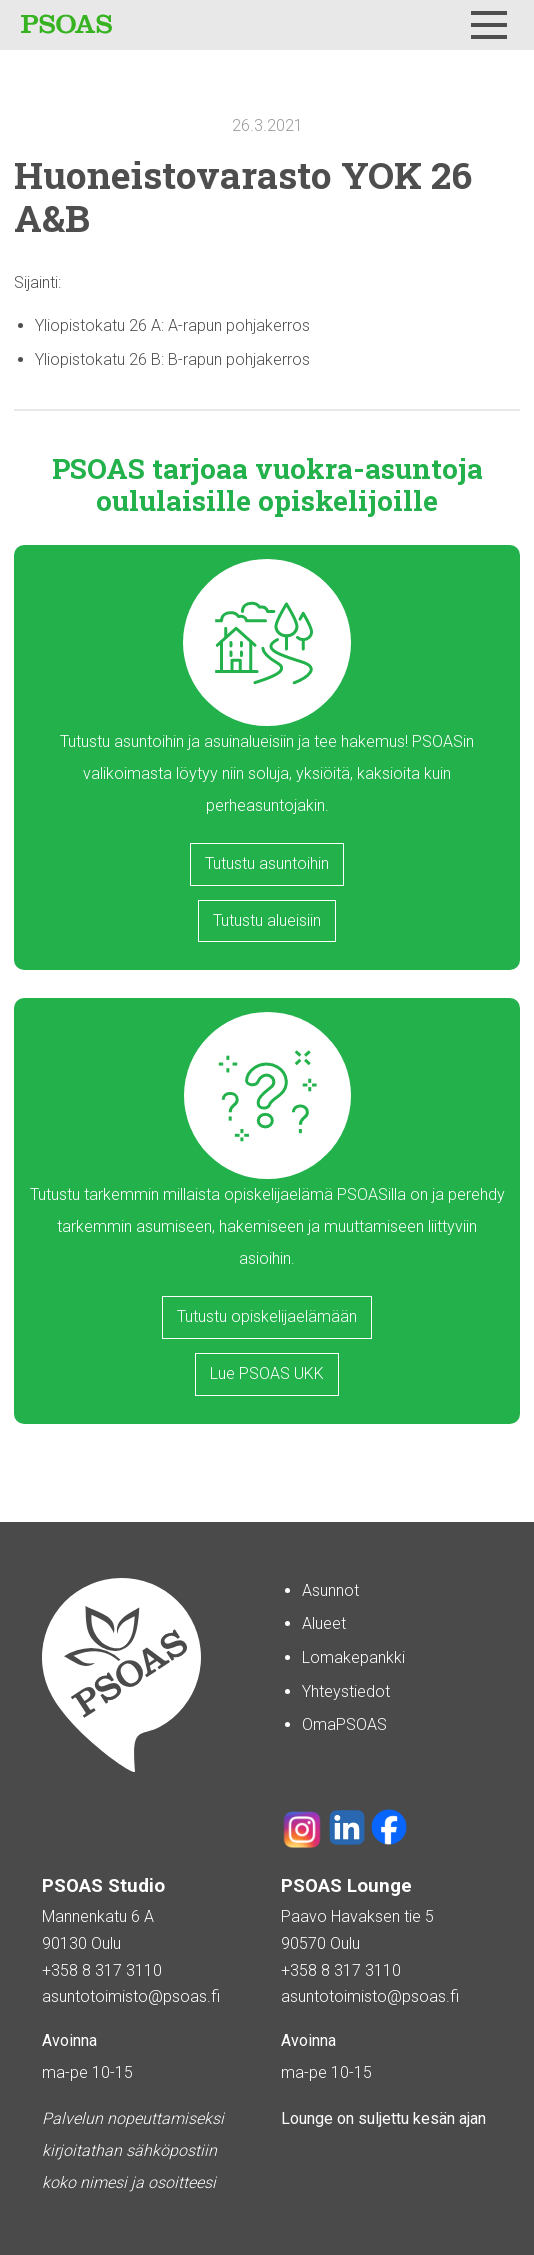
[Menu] (489, 25)
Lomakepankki (353, 1657)
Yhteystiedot (346, 1691)
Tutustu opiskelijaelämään (267, 1316)
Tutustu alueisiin (267, 920)
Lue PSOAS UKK (267, 1373)
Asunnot (330, 1590)
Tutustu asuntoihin (267, 863)
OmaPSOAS (344, 1724)
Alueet (324, 1623)
